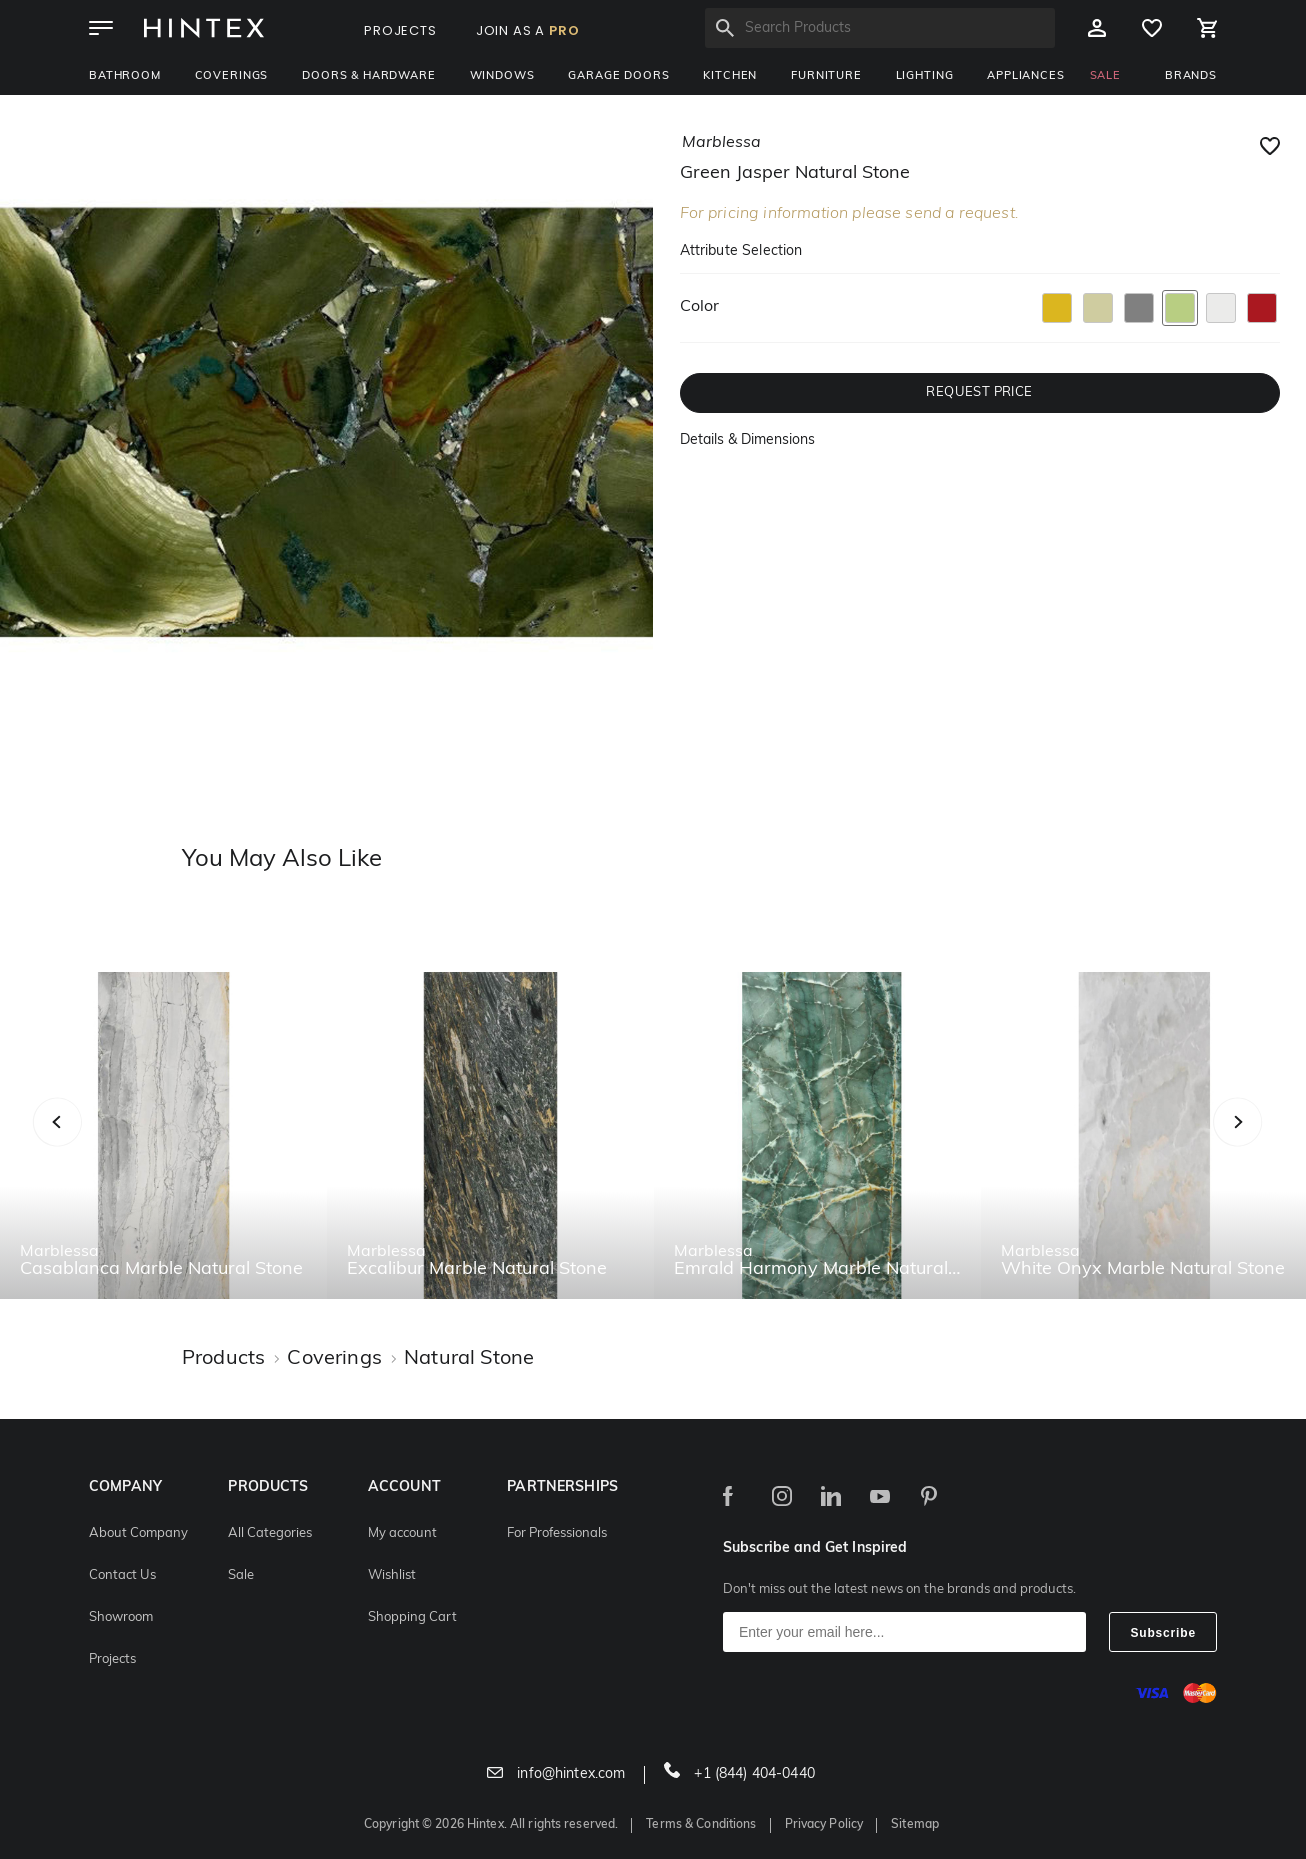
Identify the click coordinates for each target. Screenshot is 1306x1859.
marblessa (721, 143)
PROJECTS (400, 30)
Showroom (121, 1617)
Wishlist (392, 1575)
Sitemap (915, 1825)
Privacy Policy (824, 1825)
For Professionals (557, 1533)
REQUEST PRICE (979, 392)
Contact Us (122, 1575)
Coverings (232, 76)
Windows (502, 76)
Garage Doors (618, 76)
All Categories (270, 1533)
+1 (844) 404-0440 (739, 1774)
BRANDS (1191, 76)
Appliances (1025, 76)
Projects (112, 1659)
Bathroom (125, 76)
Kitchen (730, 76)
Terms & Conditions (701, 1825)
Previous (82, 1144)
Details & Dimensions (747, 440)
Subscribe (1163, 1633)
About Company (138, 1533)
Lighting (925, 76)
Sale (241, 1575)
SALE (1105, 76)
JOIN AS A (528, 30)
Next (1277, 1144)
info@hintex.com (556, 1774)
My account (402, 1533)
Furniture (826, 76)
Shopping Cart (412, 1617)
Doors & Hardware (368, 76)
